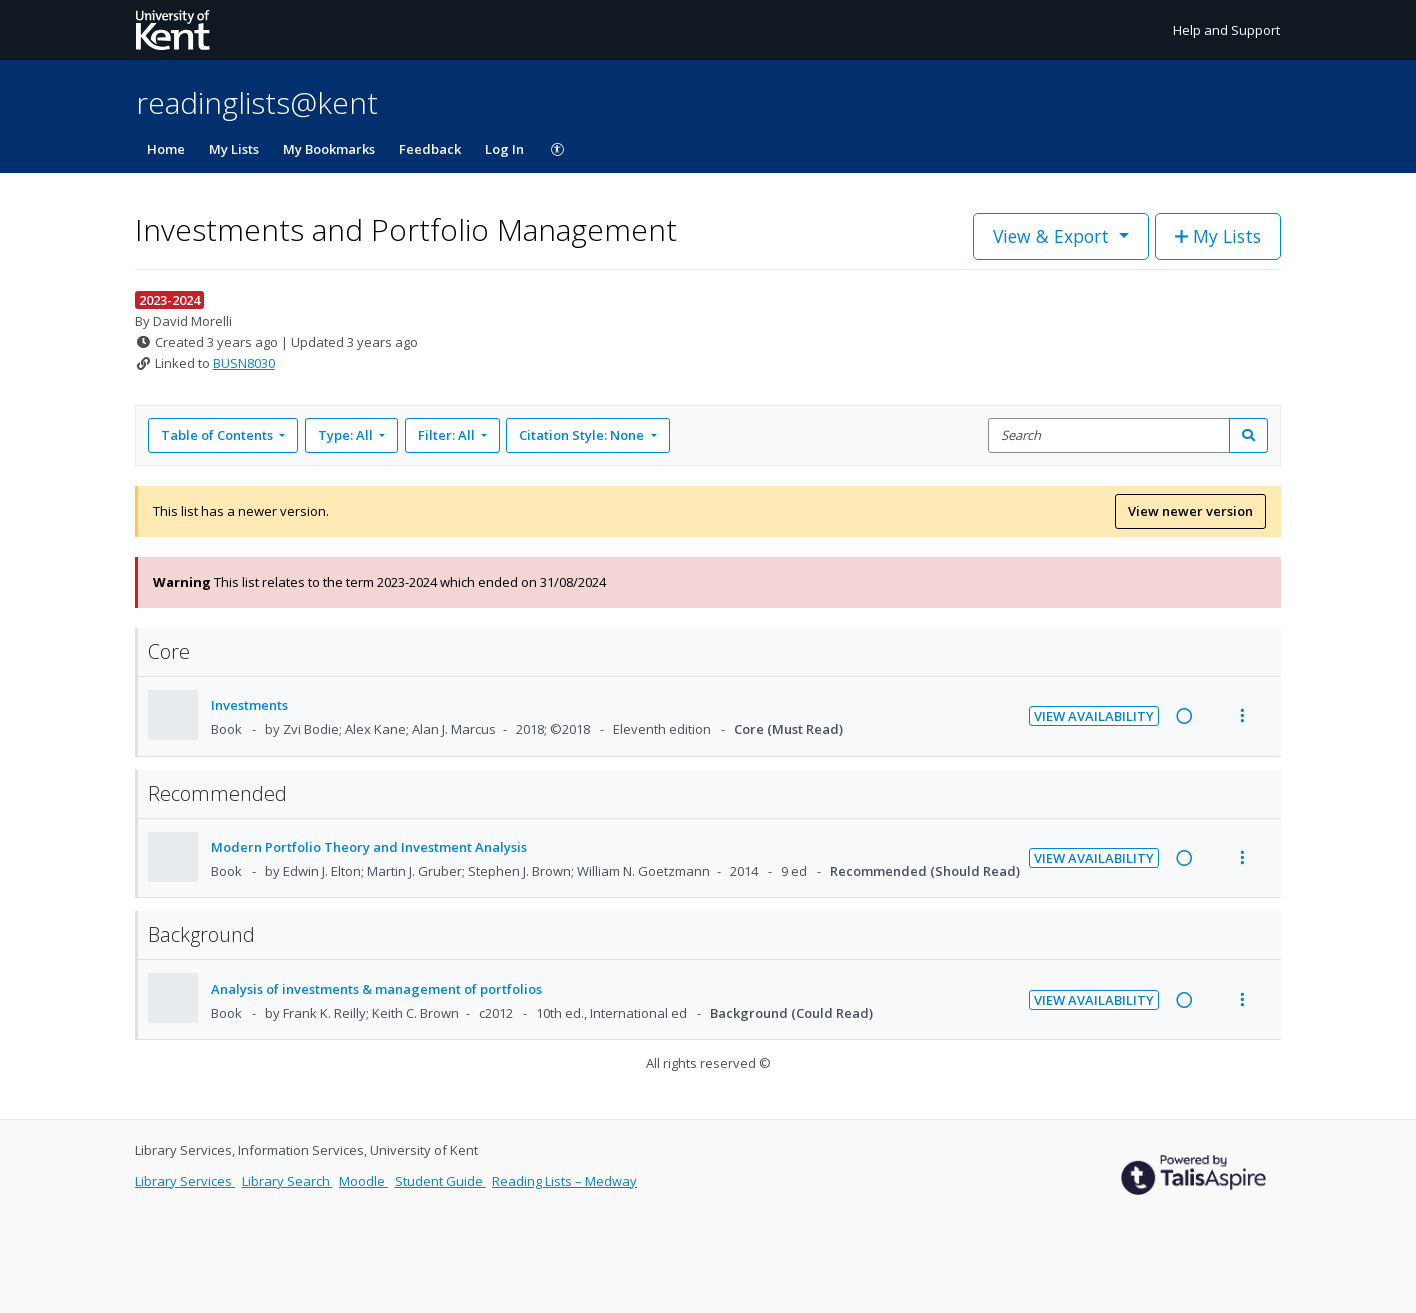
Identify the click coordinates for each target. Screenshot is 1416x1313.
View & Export (1053, 236)
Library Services (185, 1181)
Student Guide (440, 1181)
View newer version (1190, 511)
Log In (504, 149)
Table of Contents (218, 435)
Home (166, 149)
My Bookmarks (329, 149)
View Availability (1094, 716)
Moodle (363, 1181)
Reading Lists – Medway (564, 1181)
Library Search (287, 1181)
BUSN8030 (244, 363)
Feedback (430, 149)
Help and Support (1226, 30)
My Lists (234, 149)
